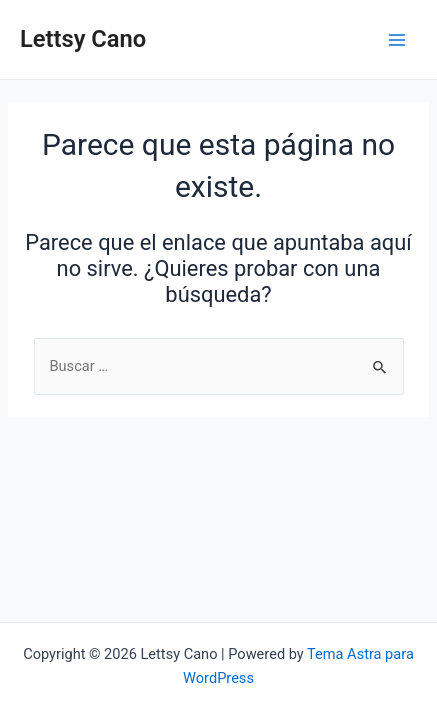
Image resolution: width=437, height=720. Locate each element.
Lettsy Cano (83, 39)
